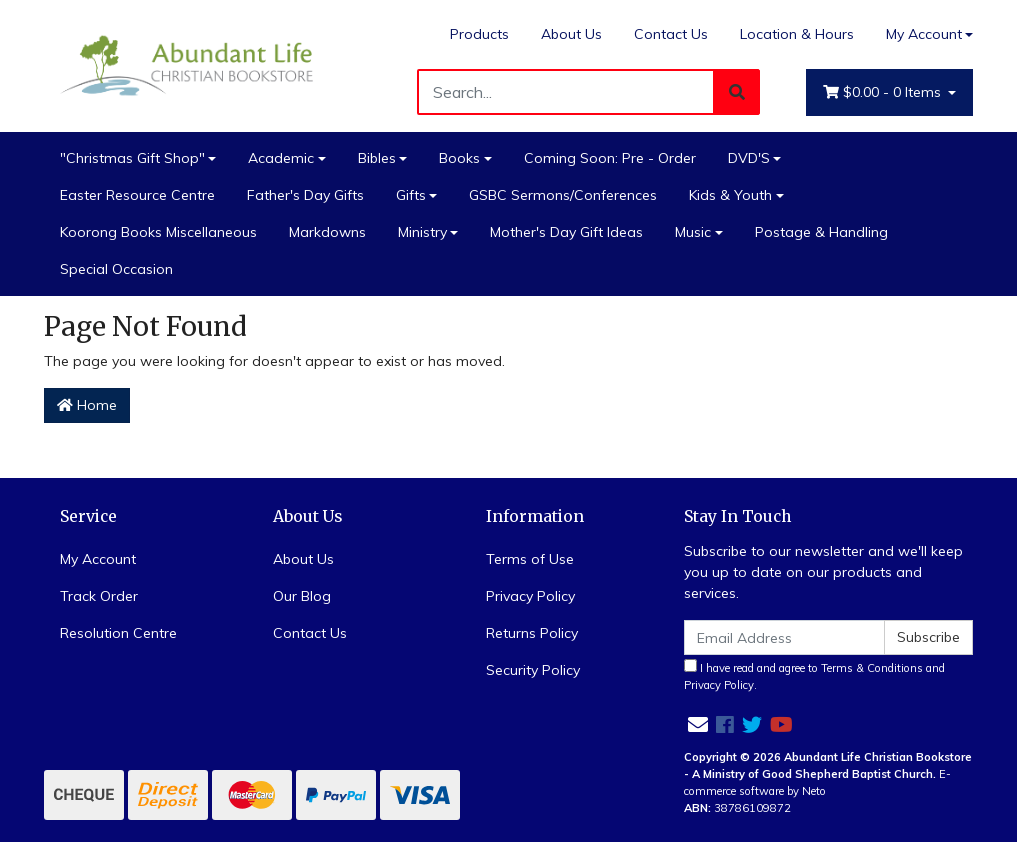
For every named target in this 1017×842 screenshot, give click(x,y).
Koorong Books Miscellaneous (158, 232)
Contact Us (671, 34)
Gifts (411, 195)
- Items (884, 92)
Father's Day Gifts (305, 195)
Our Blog (302, 596)
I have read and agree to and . (814, 675)
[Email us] (698, 724)
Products (479, 34)
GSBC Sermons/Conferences (563, 195)
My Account (98, 559)
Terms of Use (530, 559)
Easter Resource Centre (137, 195)
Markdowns (327, 232)
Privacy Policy (530, 596)
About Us (571, 34)
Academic (281, 158)
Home (87, 405)
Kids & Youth (730, 195)
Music (693, 232)
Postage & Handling (821, 232)
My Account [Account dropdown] (924, 34)
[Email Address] (785, 637)
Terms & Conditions (872, 668)
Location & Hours (797, 34)
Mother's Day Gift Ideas (566, 232)
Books (459, 158)
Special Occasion (116, 269)
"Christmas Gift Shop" (132, 158)
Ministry (422, 232)
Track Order (99, 596)
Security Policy (533, 670)
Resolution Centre (118, 633)
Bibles (377, 158)
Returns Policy (532, 633)
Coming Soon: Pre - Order (610, 158)
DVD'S (749, 158)
